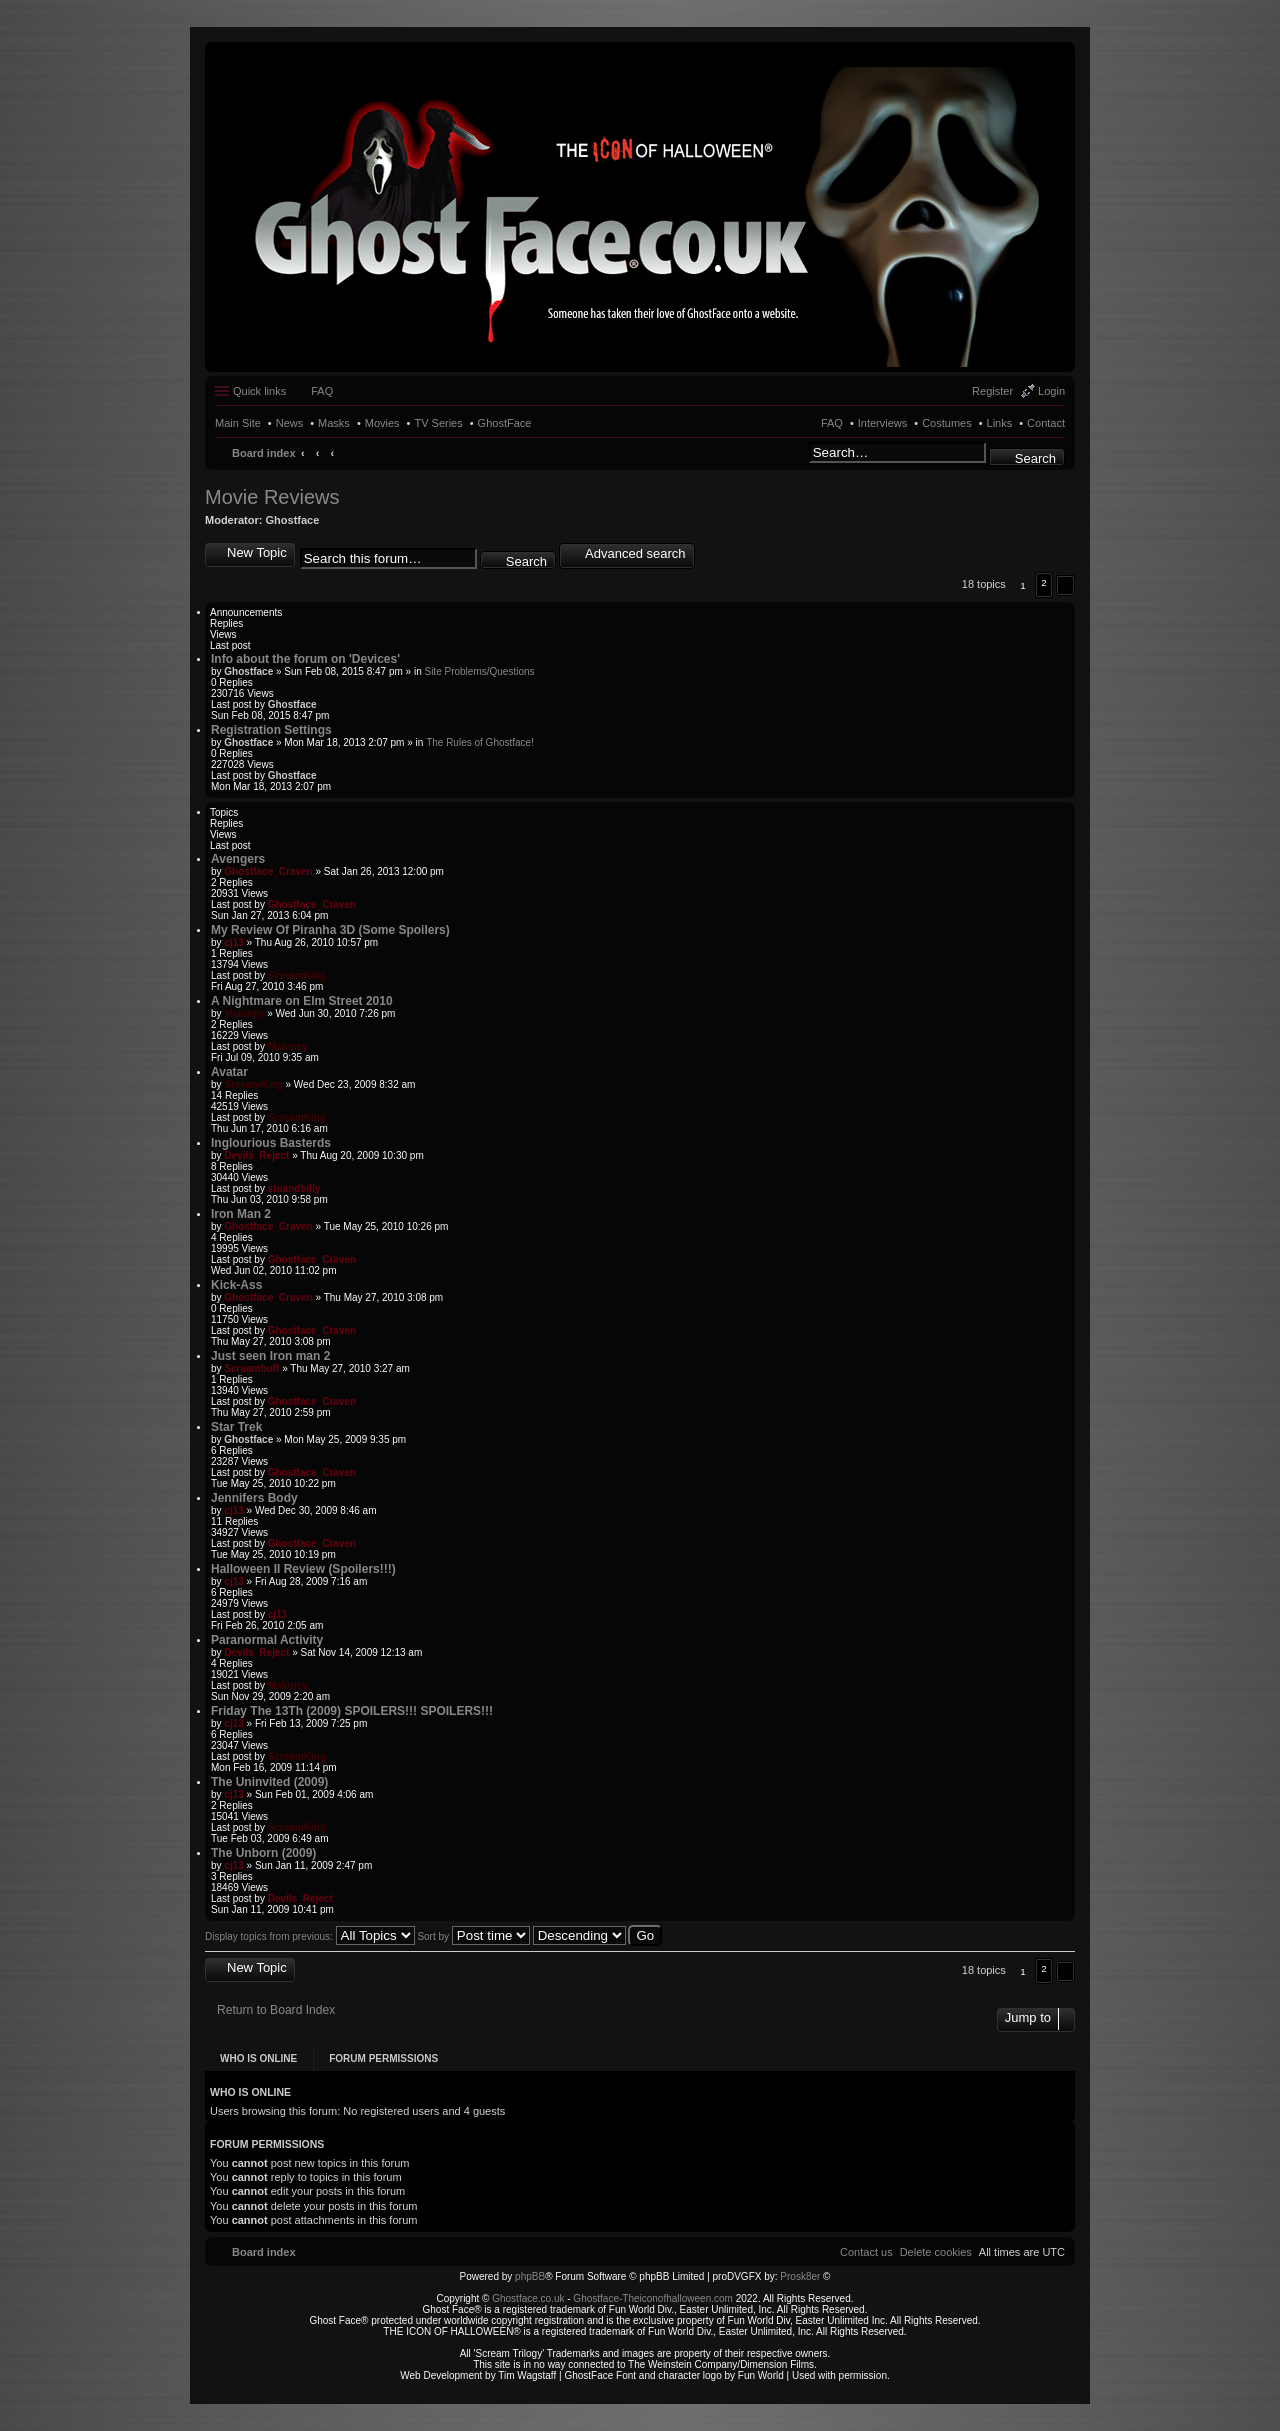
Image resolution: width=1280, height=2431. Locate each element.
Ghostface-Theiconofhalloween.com (653, 2298)
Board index (264, 453)
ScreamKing (297, 975)
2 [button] (1044, 582)
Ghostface (293, 520)
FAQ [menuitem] (322, 391)
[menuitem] (936, 2252)
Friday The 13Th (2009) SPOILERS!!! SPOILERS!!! (352, 1711)
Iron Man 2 (241, 1214)
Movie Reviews (272, 497)
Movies (382, 423)
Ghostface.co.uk (529, 2298)
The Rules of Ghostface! (480, 742)
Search (1035, 458)
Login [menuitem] (1051, 391)
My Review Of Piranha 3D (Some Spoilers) (330, 930)
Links (1000, 423)
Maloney (244, 1013)
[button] (1065, 585)
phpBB (530, 2276)
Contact (1046, 423)
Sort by (473, 1936)
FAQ (832, 423)
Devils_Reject (256, 1155)
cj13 (233, 942)
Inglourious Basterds (271, 1143)
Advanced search (635, 553)
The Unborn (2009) (263, 1853)
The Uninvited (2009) (269, 1782)
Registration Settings (271, 730)
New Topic (257, 552)
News (290, 423)
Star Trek (236, 1427)
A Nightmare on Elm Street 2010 (302, 1001)
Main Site (238, 423)
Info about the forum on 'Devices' (305, 659)
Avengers (238, 859)
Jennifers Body (254, 1498)
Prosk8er (800, 2276)
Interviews (883, 423)
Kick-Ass (236, 1285)
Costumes (947, 423)
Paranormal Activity (267, 1640)
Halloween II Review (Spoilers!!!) (303, 1569)
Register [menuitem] (992, 391)
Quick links (259, 391)
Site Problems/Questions (479, 671)
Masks (334, 423)
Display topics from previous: (310, 1936)
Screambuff (251, 1368)
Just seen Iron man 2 (270, 1356)
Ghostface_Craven (268, 871)
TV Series (438, 423)
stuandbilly (294, 1188)
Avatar (229, 1072)
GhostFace (505, 423)
